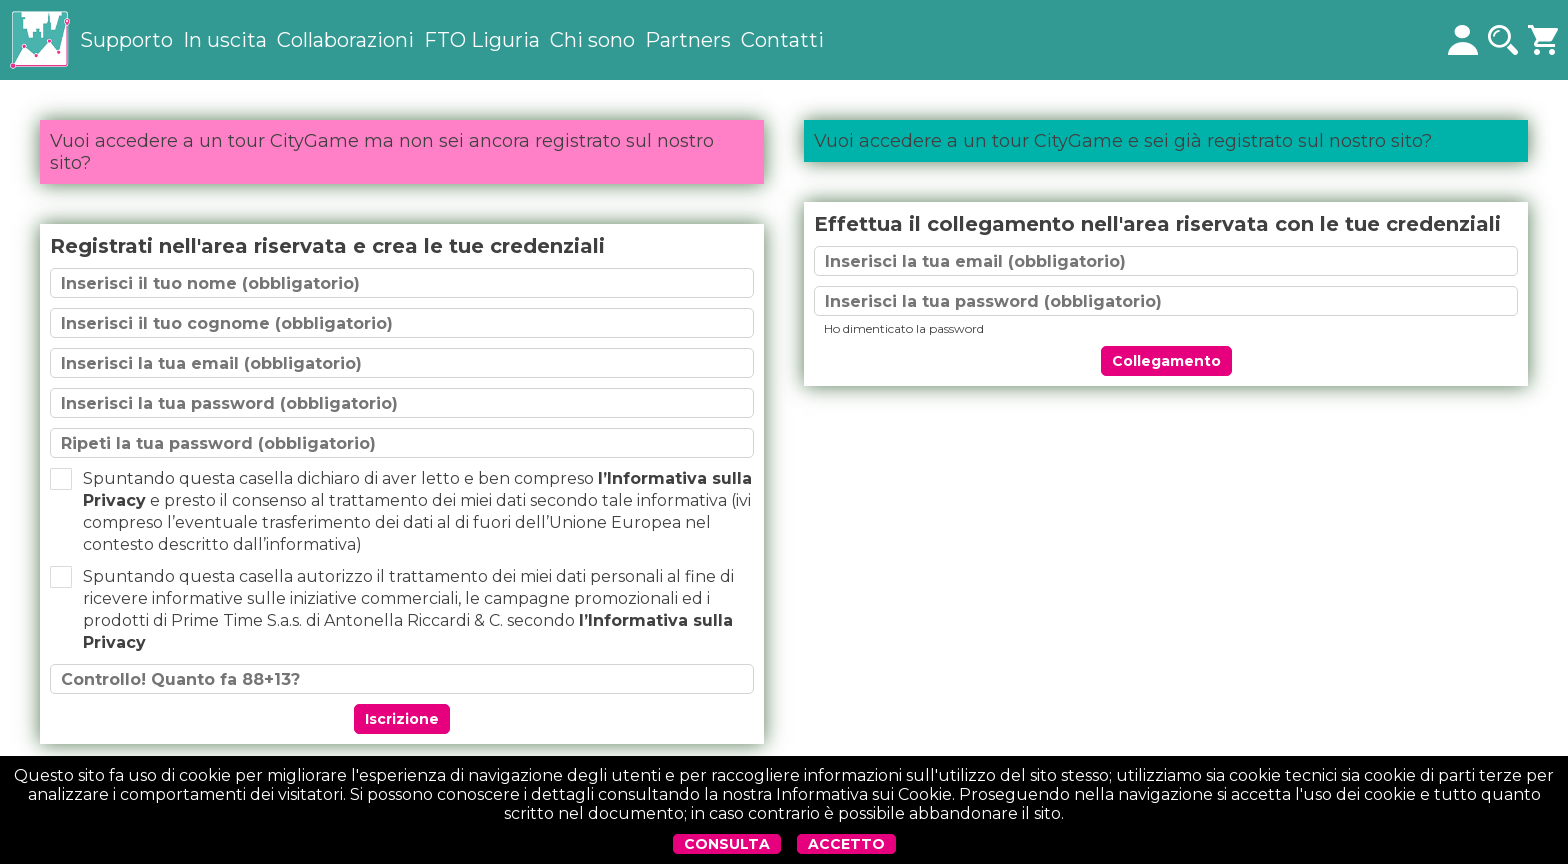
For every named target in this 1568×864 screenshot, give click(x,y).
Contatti (782, 40)
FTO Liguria (482, 40)
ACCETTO (846, 844)
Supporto (126, 40)
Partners (688, 40)
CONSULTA (727, 844)
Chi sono (592, 40)
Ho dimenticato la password (904, 328)
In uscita (225, 40)
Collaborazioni (345, 40)
